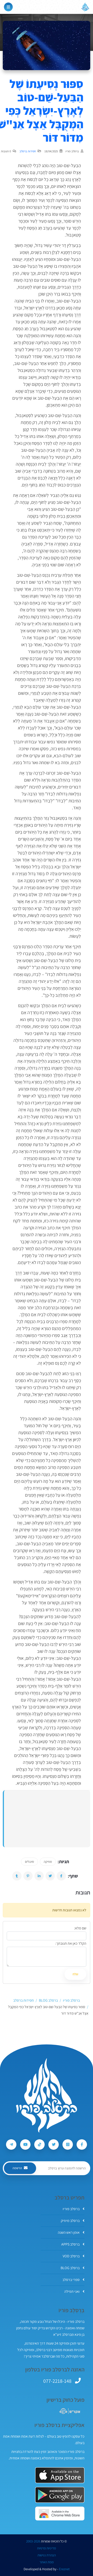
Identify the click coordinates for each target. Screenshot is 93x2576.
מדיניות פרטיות (46, 2548)
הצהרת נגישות (46, 2555)
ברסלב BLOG (72, 2267)
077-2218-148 (57, 2381)
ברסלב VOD (73, 2256)
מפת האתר (47, 2562)
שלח (75, 1974)
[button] (61, 1876)
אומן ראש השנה (71, 2232)
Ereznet (64, 2569)
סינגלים (29, 1862)
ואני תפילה (74, 2291)
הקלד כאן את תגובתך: (70, 1943)
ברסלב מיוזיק (72, 2220)
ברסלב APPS (72, 2244)
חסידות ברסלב (27, 151)
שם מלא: (80, 1928)
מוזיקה (48, 1862)
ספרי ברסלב (73, 2279)
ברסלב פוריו (73, 2208)
